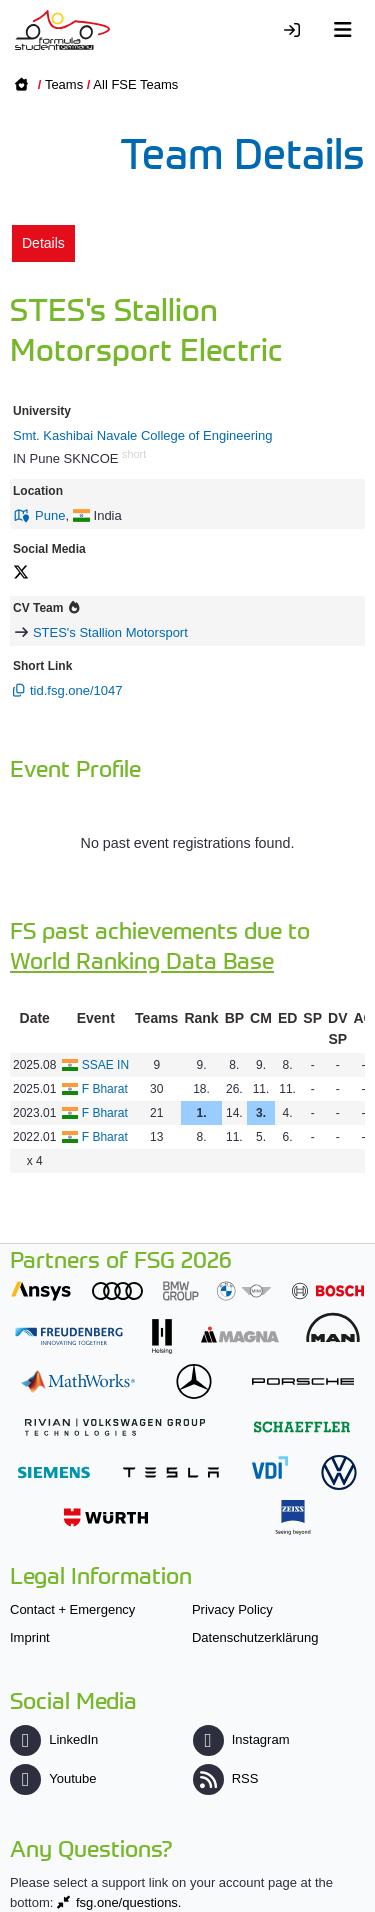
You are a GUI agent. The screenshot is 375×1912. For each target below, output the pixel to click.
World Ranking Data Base (142, 959)
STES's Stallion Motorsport (110, 632)
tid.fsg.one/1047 (76, 690)
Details (43, 243)
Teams (64, 84)
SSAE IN (105, 1065)
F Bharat (105, 1089)
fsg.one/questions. (129, 1902)
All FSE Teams (135, 84)
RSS (226, 1778)
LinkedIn (54, 1739)
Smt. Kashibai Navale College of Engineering (142, 435)
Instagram (241, 1739)
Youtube (53, 1778)
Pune (50, 515)
